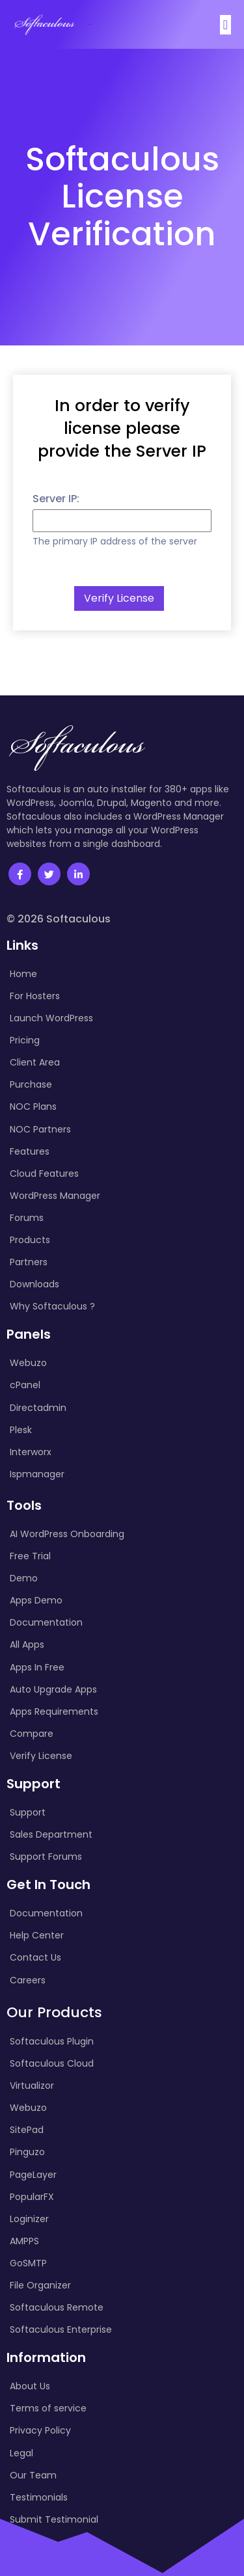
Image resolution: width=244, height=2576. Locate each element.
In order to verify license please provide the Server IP (122, 428)
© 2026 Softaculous (59, 918)
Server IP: (56, 498)
